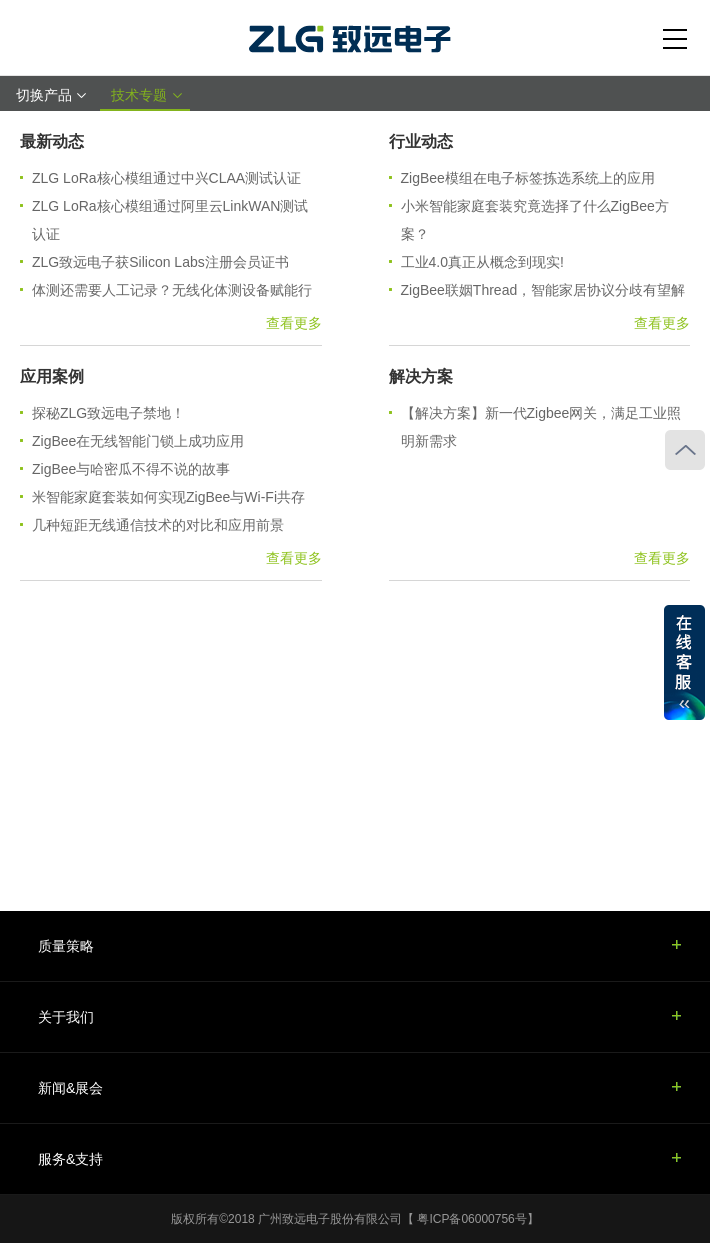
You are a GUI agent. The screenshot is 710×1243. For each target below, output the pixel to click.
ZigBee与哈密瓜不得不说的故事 (131, 469)
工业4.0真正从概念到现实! (482, 262)
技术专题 (145, 95)
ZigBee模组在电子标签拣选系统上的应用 (528, 178)
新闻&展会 (70, 1088)
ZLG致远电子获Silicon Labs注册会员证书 (160, 262)
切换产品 (50, 95)
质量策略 (66, 946)
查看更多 (294, 323)
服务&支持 (70, 1159)
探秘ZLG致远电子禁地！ (108, 413)
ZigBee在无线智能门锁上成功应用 (138, 441)
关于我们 (66, 1017)
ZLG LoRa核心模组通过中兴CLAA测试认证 (166, 178)
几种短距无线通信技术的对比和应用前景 (158, 525)
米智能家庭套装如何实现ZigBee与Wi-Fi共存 (168, 497)
